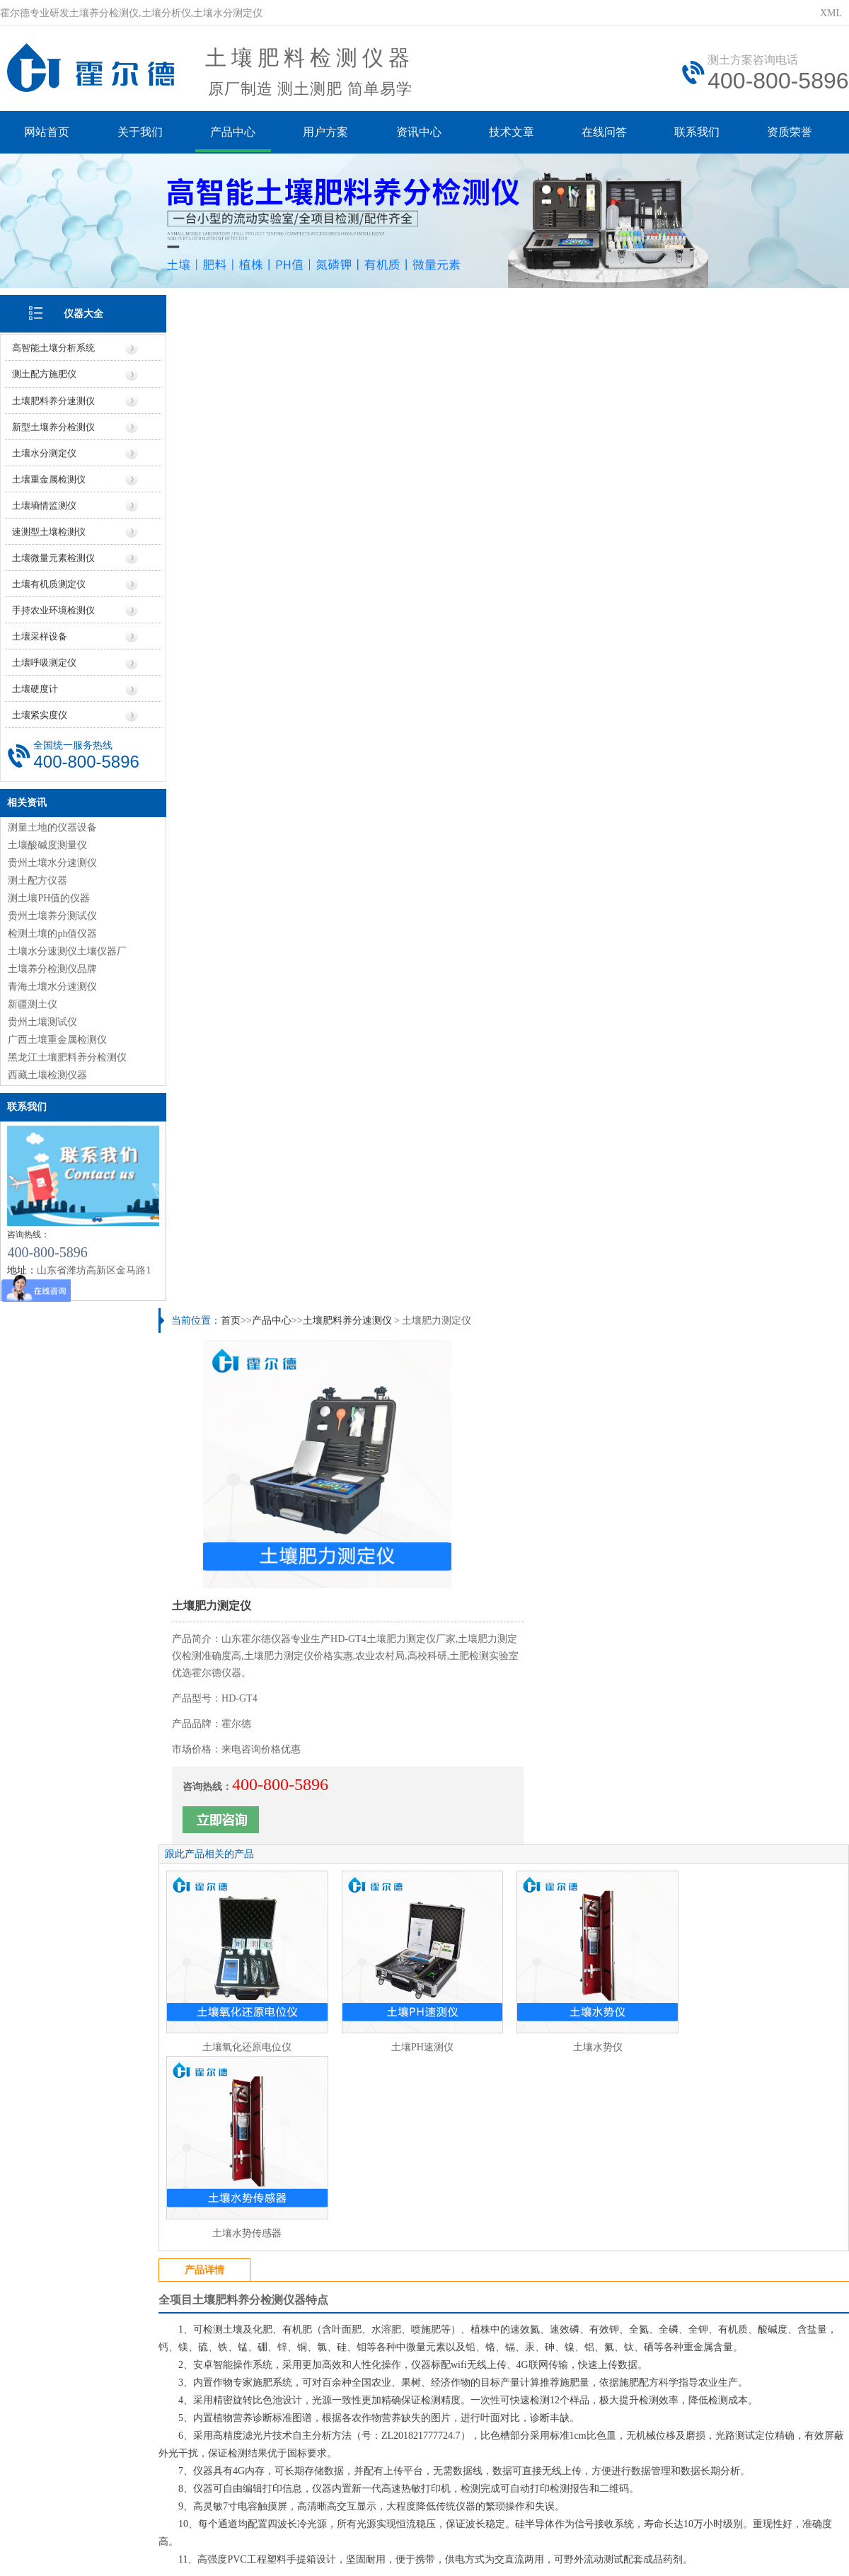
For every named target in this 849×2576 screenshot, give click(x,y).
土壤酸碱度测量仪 (47, 843)
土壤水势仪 (591, 780)
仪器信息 (241, 2407)
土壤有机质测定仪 (49, 582)
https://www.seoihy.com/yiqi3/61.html (287, 2348)
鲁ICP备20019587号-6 (257, 2529)
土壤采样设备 (39, 635)
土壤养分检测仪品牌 (52, 966)
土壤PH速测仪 (419, 780)
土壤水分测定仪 (44, 451)
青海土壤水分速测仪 (52, 984)
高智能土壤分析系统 (53, 347)
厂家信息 (388, 2407)
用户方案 (327, 133)
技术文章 (513, 133)
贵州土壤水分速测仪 (52, 860)
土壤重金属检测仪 (49, 478)
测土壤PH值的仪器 (49, 896)
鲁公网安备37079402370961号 (380, 2529)
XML (831, 13)
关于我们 (140, 133)
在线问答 (607, 133)
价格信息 (315, 2407)
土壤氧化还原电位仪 (247, 780)
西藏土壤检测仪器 (47, 1073)
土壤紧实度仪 (39, 713)
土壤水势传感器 (762, 780)
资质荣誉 (793, 133)
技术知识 (608, 2407)
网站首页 (46, 133)
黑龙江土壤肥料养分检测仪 (67, 1055)
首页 (233, 306)
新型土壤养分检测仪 (53, 425)
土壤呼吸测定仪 (44, 661)
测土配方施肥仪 (44, 373)
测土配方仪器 (37, 878)
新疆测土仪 (32, 1002)
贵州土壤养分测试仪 (52, 913)
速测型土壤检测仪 (49, 530)
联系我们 (700, 133)
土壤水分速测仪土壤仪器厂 (67, 949)
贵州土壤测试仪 (42, 1020)
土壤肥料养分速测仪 (53, 399)
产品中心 (233, 133)
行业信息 (534, 2407)
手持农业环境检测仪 (53, 608)
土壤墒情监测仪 (44, 504)
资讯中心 (420, 133)
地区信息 (461, 2407)
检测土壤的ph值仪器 (52, 931)
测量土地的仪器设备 (52, 825)
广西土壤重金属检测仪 (57, 1037)
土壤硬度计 (35, 687)
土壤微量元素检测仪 (53, 556)
